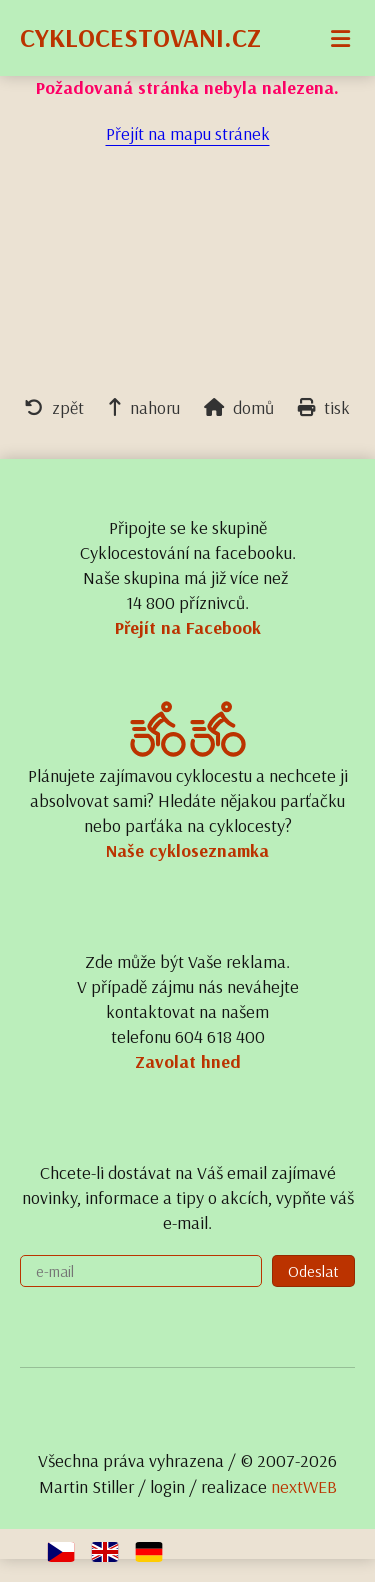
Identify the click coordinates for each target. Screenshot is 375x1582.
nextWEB (304, 1486)
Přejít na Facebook (188, 627)
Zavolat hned (188, 1061)
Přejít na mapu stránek (188, 133)
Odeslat (313, 1271)
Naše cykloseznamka (187, 850)
